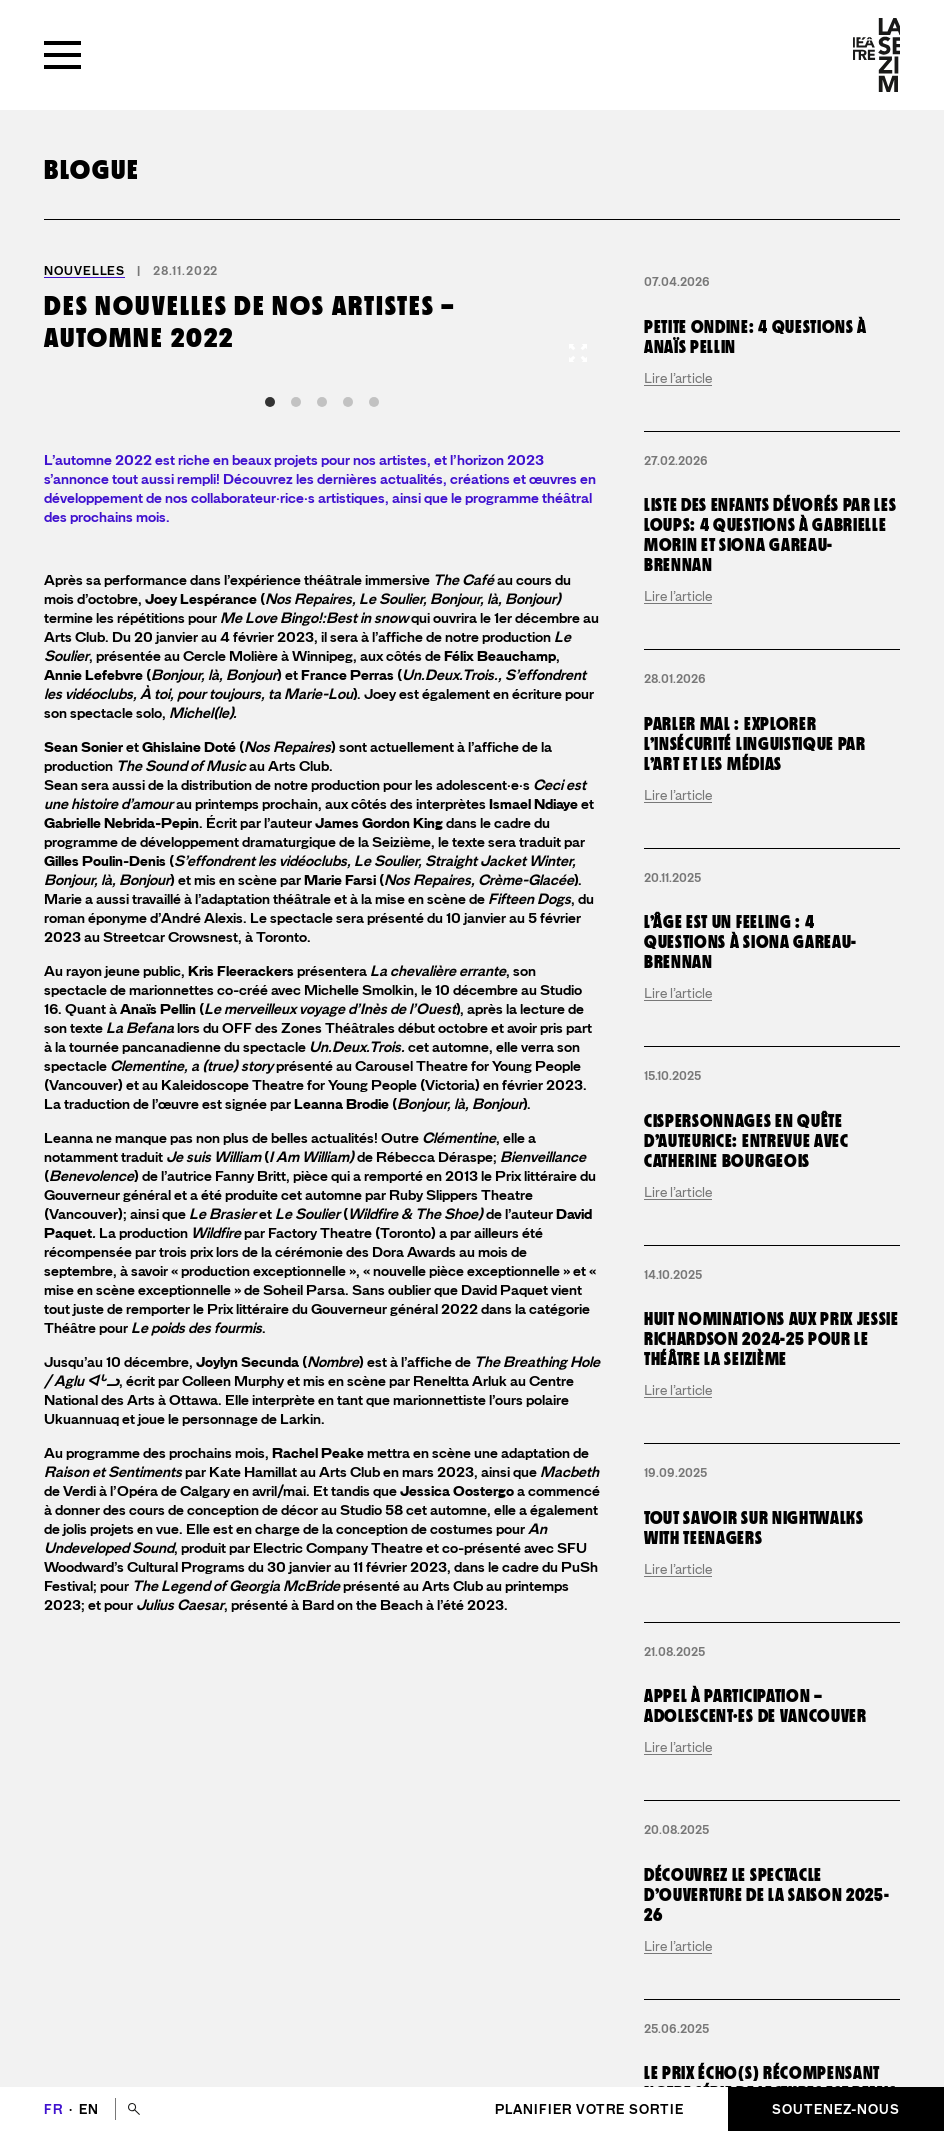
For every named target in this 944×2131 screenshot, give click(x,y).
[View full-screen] (578, 353)
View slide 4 (348, 402)
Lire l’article (678, 378)
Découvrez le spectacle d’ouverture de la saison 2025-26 (766, 1895)
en (89, 2109)
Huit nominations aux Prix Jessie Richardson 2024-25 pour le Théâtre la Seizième (771, 1339)
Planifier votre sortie (589, 2109)
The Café (463, 580)
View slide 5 (374, 402)
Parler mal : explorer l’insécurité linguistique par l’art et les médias (755, 744)
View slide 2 (296, 402)
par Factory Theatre (281, 1233)
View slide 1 (270, 402)
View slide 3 (322, 402)
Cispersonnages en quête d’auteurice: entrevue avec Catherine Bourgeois (746, 1141)
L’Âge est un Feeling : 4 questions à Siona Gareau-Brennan (750, 942)
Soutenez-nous (836, 2109)
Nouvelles (84, 271)
